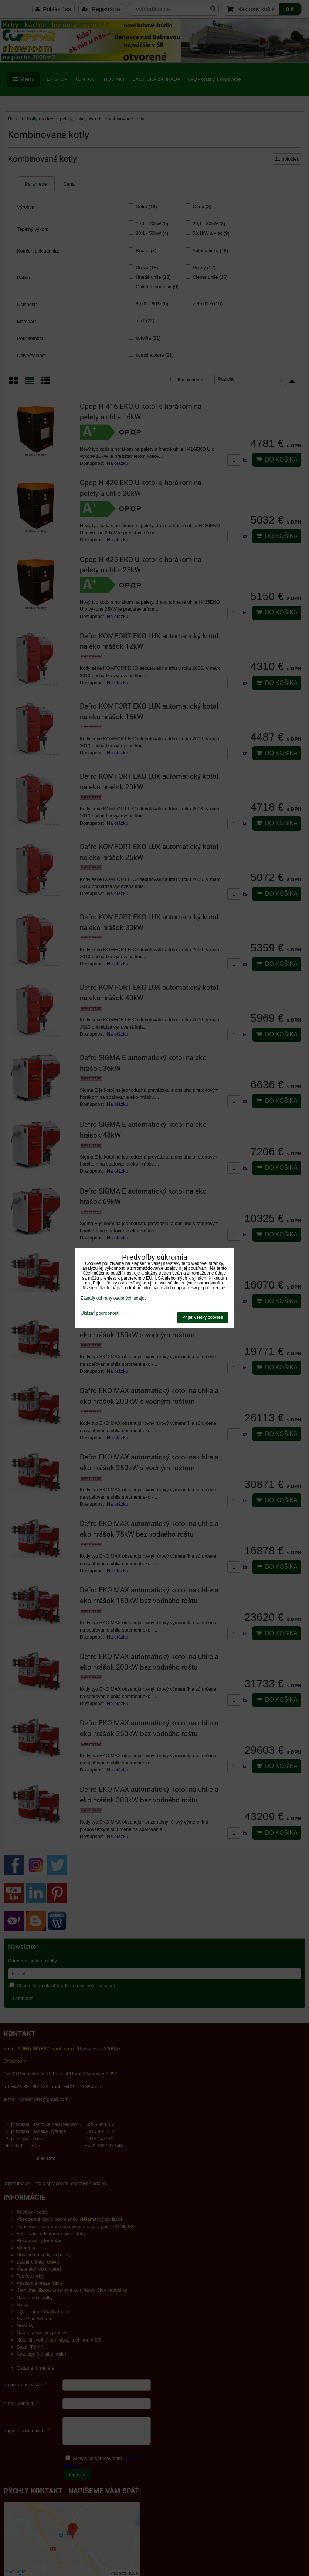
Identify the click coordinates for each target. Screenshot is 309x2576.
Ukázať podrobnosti (100, 1313)
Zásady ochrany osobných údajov (114, 1298)
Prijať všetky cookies (202, 1317)
